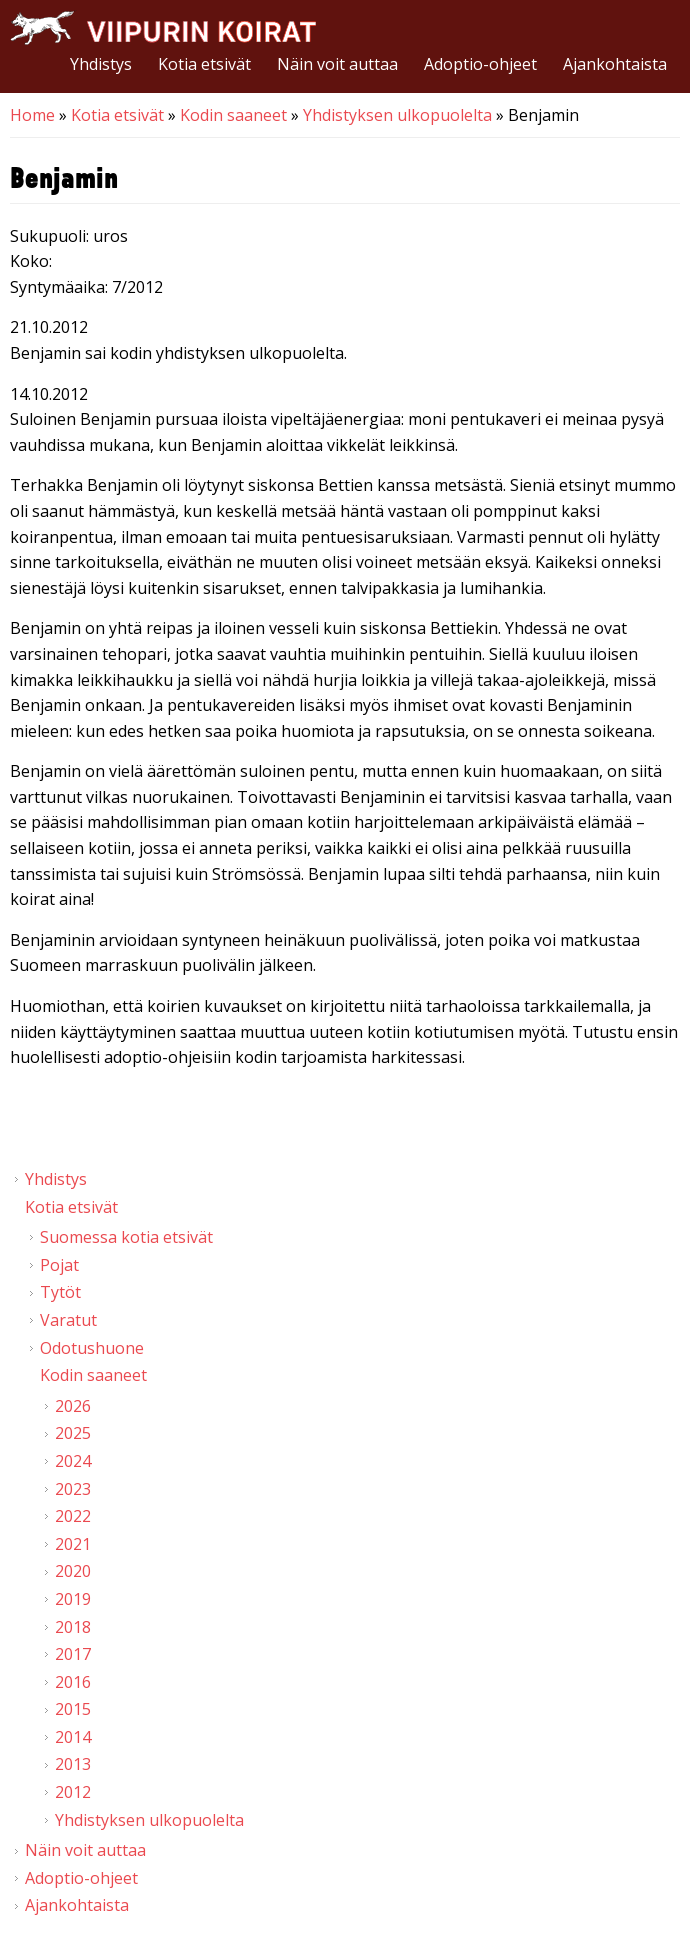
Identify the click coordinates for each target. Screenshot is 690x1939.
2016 (73, 1682)
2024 (73, 1461)
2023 (73, 1489)
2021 (73, 1544)
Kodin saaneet (233, 115)
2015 (73, 1709)
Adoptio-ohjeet (480, 64)
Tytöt (60, 1292)
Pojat (59, 1265)
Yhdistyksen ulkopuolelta (397, 115)
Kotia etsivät (204, 64)
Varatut (68, 1320)
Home (32, 115)
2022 (73, 1516)
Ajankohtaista (615, 64)
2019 (73, 1599)
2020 (73, 1571)
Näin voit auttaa (337, 64)
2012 (73, 1792)
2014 (73, 1737)
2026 (73, 1406)
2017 (73, 1654)
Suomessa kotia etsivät (126, 1237)
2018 (73, 1627)
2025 (73, 1433)
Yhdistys (101, 64)
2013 (73, 1764)
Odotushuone (92, 1348)
